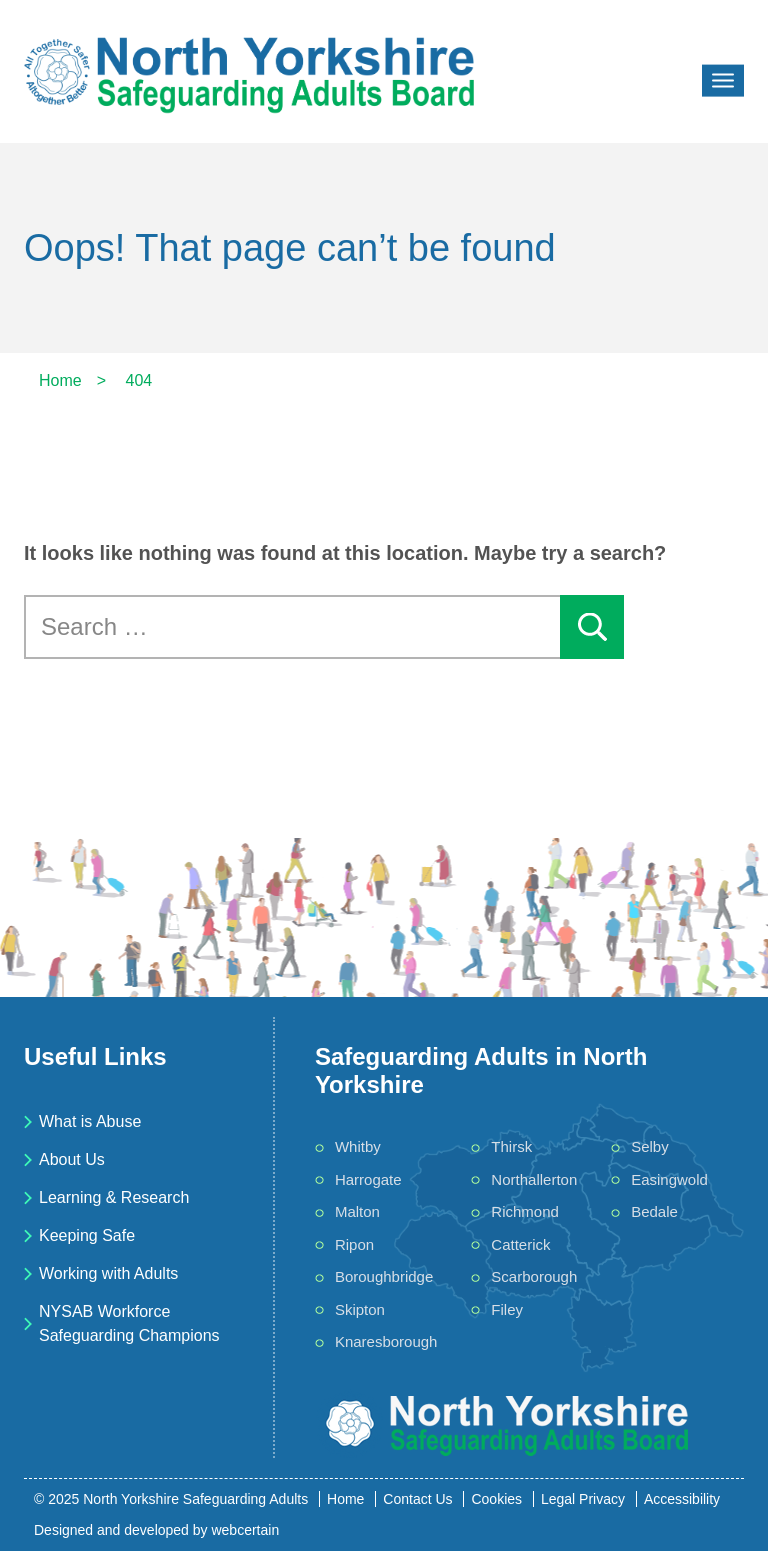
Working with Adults (108, 1273)
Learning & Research (114, 1197)
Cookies (496, 1499)
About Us (72, 1159)
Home (345, 1499)
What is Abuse (90, 1121)
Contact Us (417, 1499)
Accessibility (682, 1499)
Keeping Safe (87, 1235)
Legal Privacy (583, 1499)
